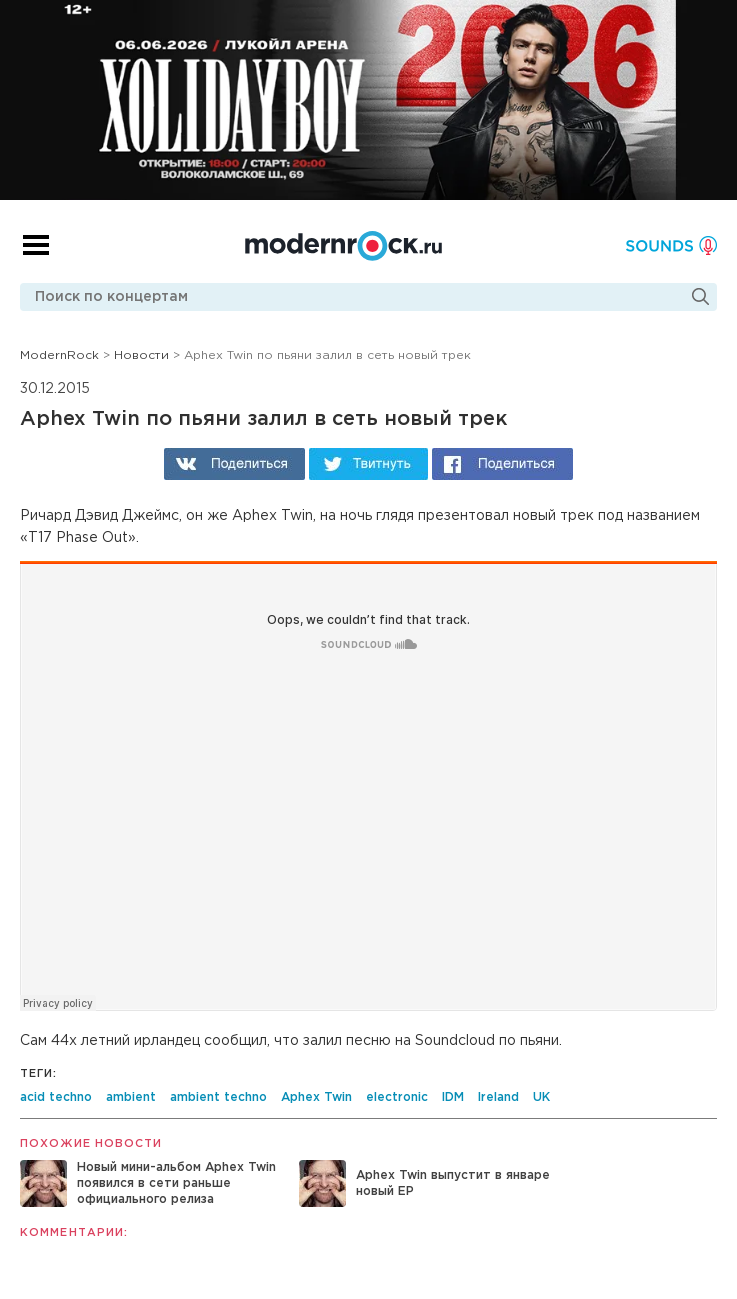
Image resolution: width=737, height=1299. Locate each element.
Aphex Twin (316, 1097)
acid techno (56, 1097)
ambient (131, 1097)
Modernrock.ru (343, 246)
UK (541, 1097)
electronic (397, 1097)
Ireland (498, 1097)
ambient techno (218, 1097)
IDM (453, 1097)
